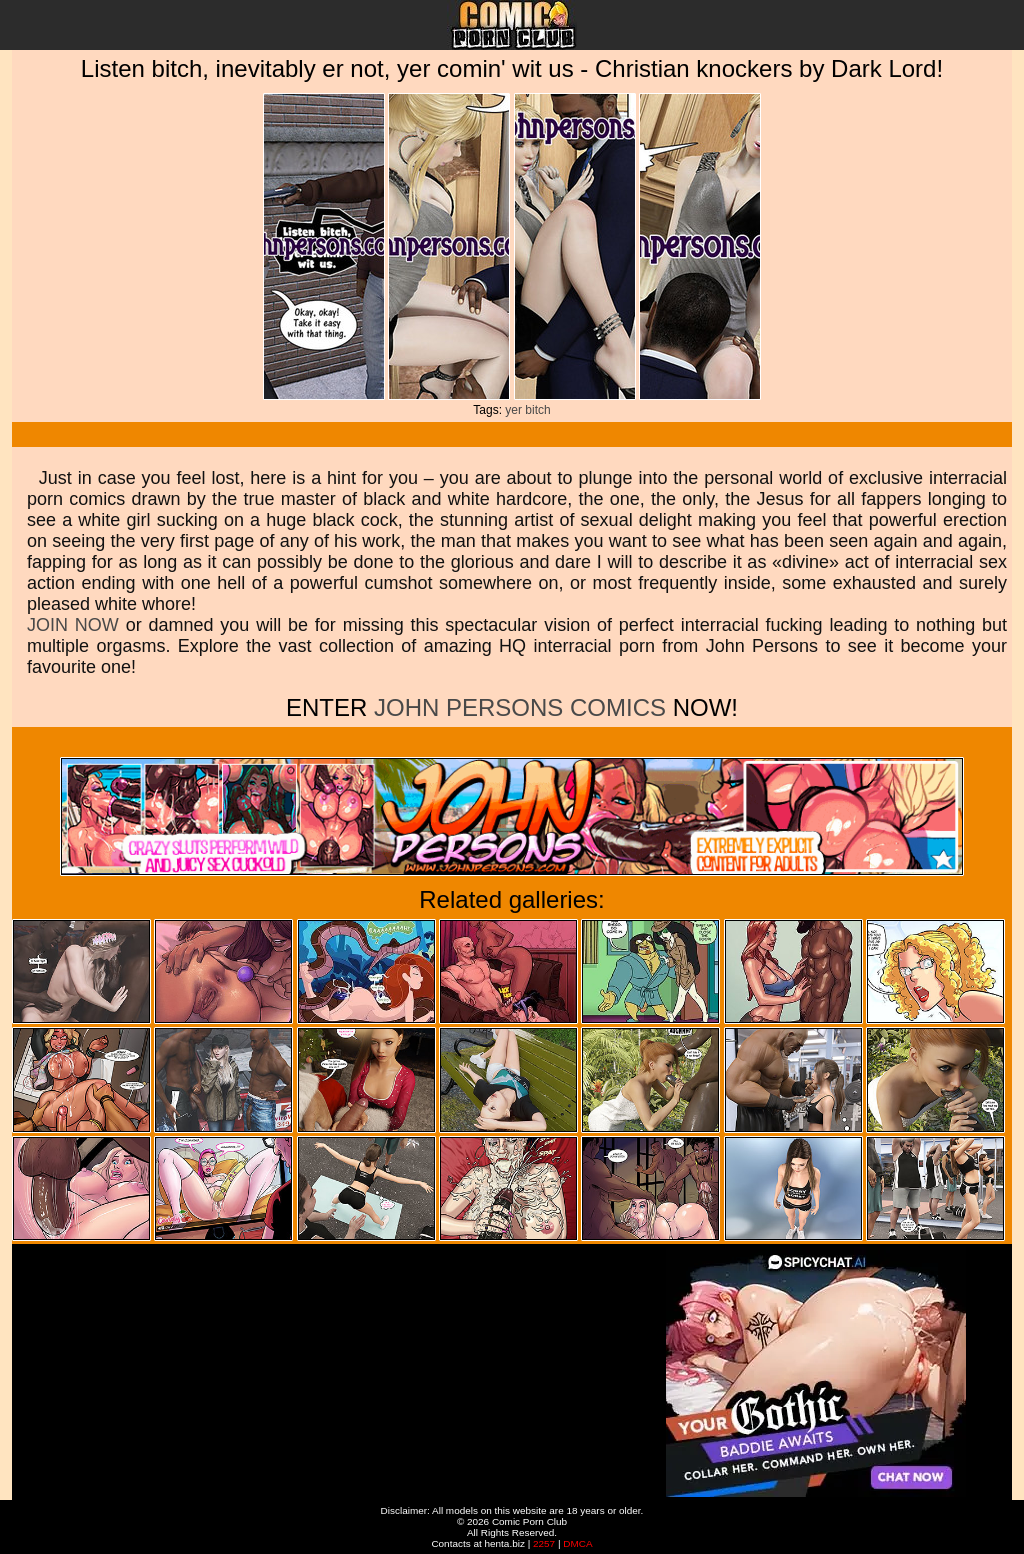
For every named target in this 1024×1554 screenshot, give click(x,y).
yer (513, 410)
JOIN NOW (73, 625)
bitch (537, 410)
